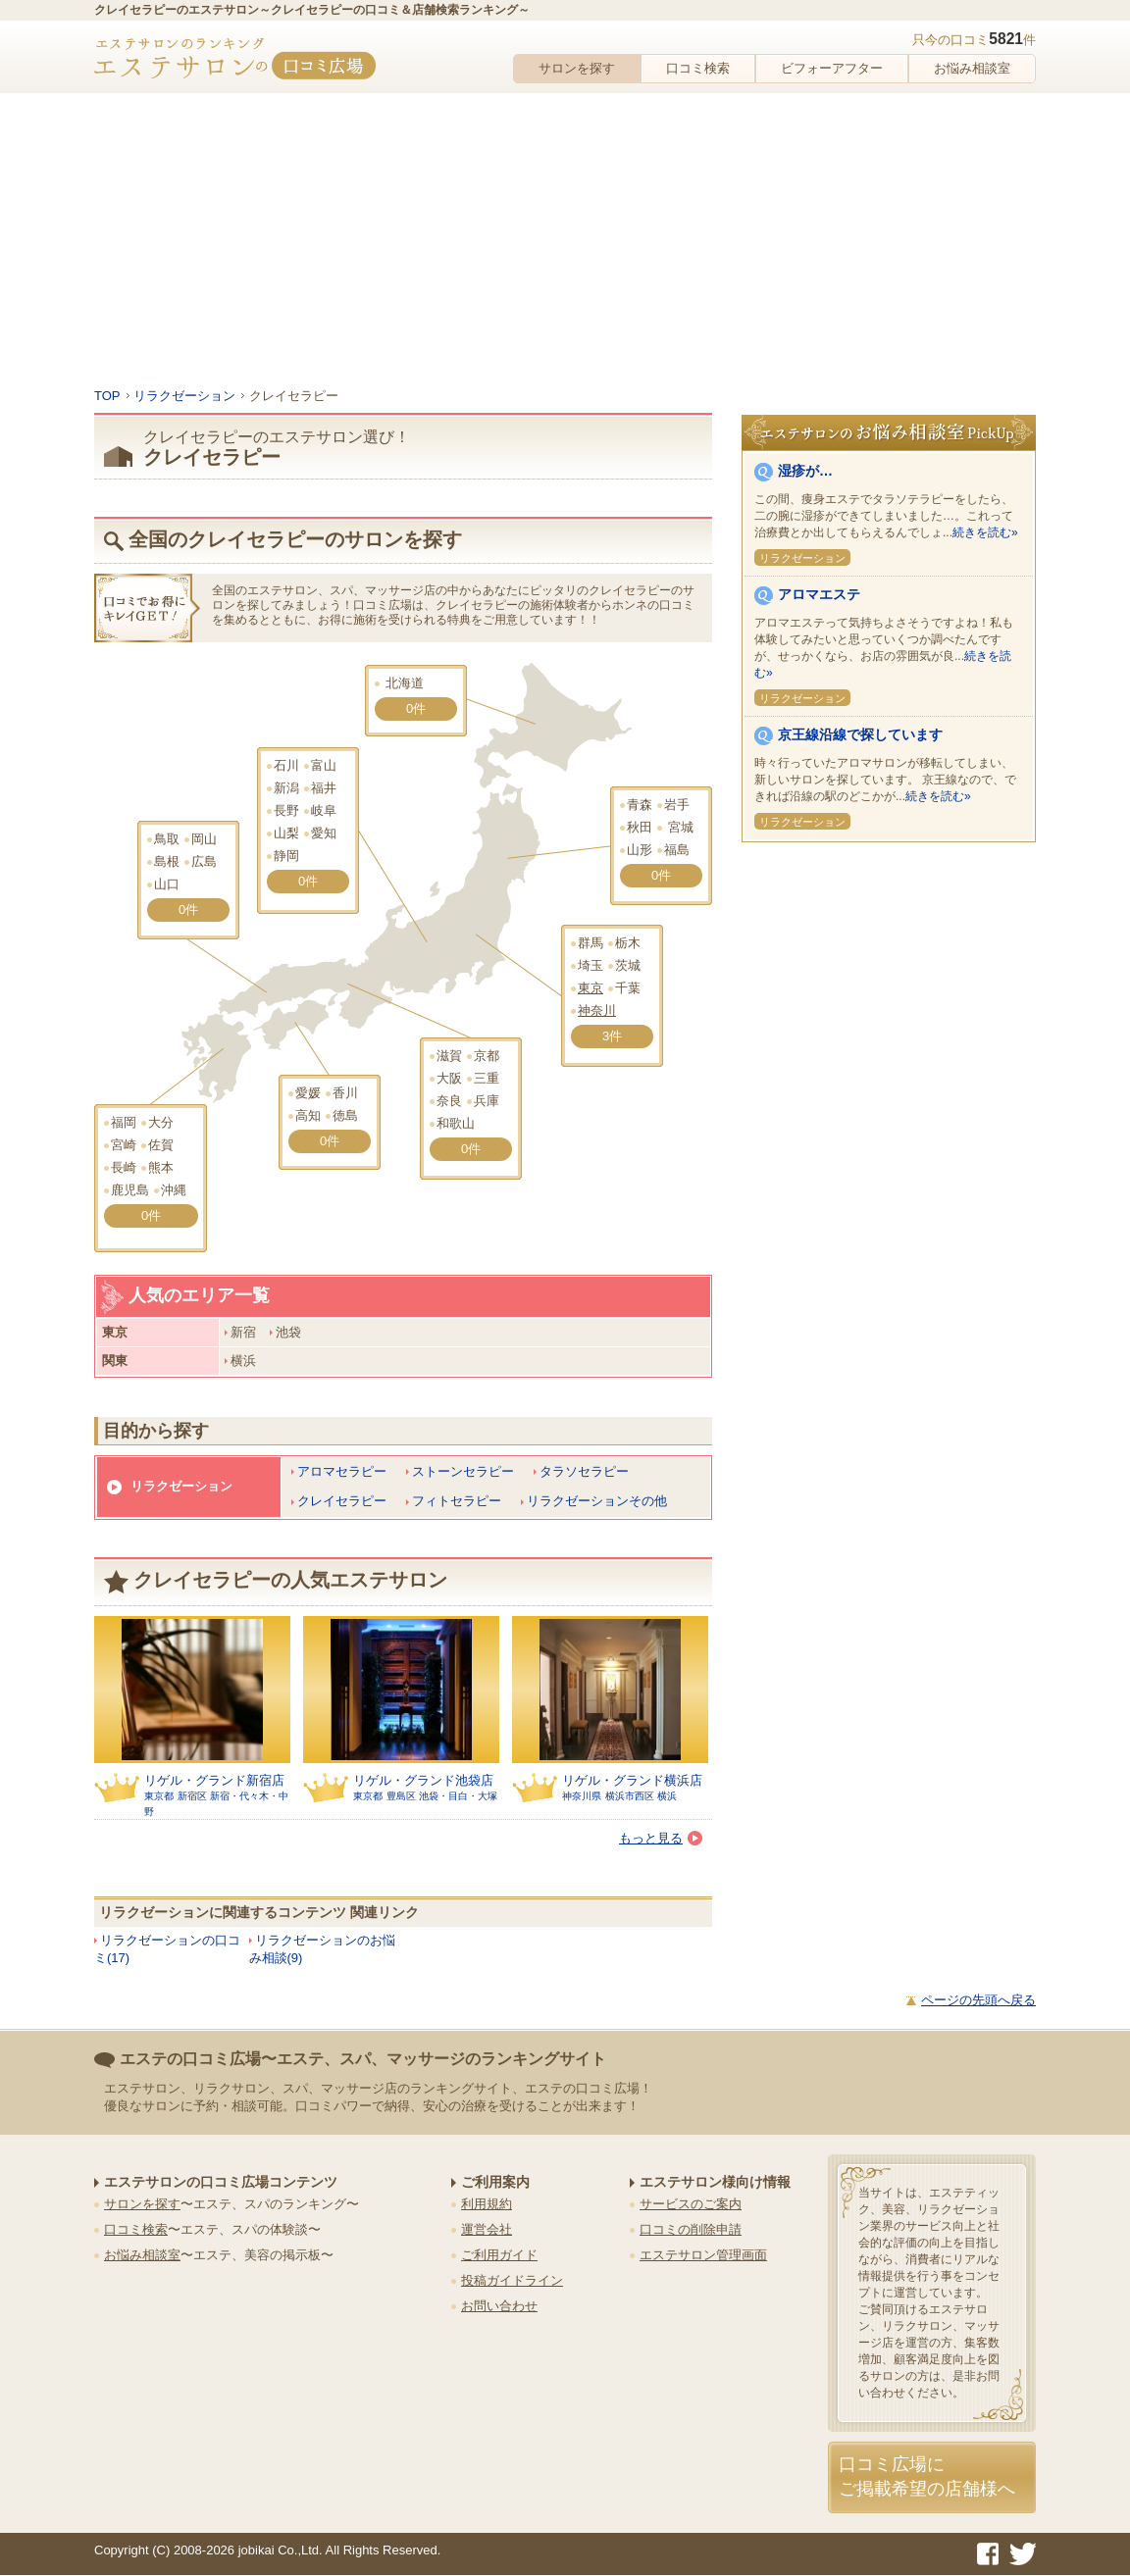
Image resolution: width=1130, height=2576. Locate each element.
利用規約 (486, 2204)
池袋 (288, 1332)
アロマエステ (819, 594)
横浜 (243, 1360)
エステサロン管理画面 (703, 2255)
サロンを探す (577, 68)
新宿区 (192, 1796)
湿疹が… (805, 471)
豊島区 (401, 1796)
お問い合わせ (499, 2305)
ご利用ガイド (499, 2255)
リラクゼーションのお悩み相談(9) (322, 1949)
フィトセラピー (456, 1500)
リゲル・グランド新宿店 (214, 1780)
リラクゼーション (181, 1486)
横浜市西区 (629, 1796)
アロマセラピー (341, 1471)
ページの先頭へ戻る (978, 2000)
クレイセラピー (341, 1500)
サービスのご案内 (691, 2204)
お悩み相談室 (972, 68)
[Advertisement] (565, 240)
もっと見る (660, 1838)
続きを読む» (985, 532)
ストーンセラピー (463, 1471)
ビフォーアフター (832, 68)
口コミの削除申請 (691, 2229)
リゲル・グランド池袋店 (423, 1780)
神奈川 (597, 1010)
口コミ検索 (698, 68)
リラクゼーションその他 (597, 1500)
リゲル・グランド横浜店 (632, 1780)
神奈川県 (581, 1796)
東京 (590, 988)
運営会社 (486, 2229)
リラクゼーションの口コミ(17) (167, 1949)
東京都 (159, 1796)
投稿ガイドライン (512, 2280)
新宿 (243, 1332)
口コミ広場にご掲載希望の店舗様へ (927, 2476)
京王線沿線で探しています (860, 734)
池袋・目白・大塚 (458, 1796)
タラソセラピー (584, 1471)
